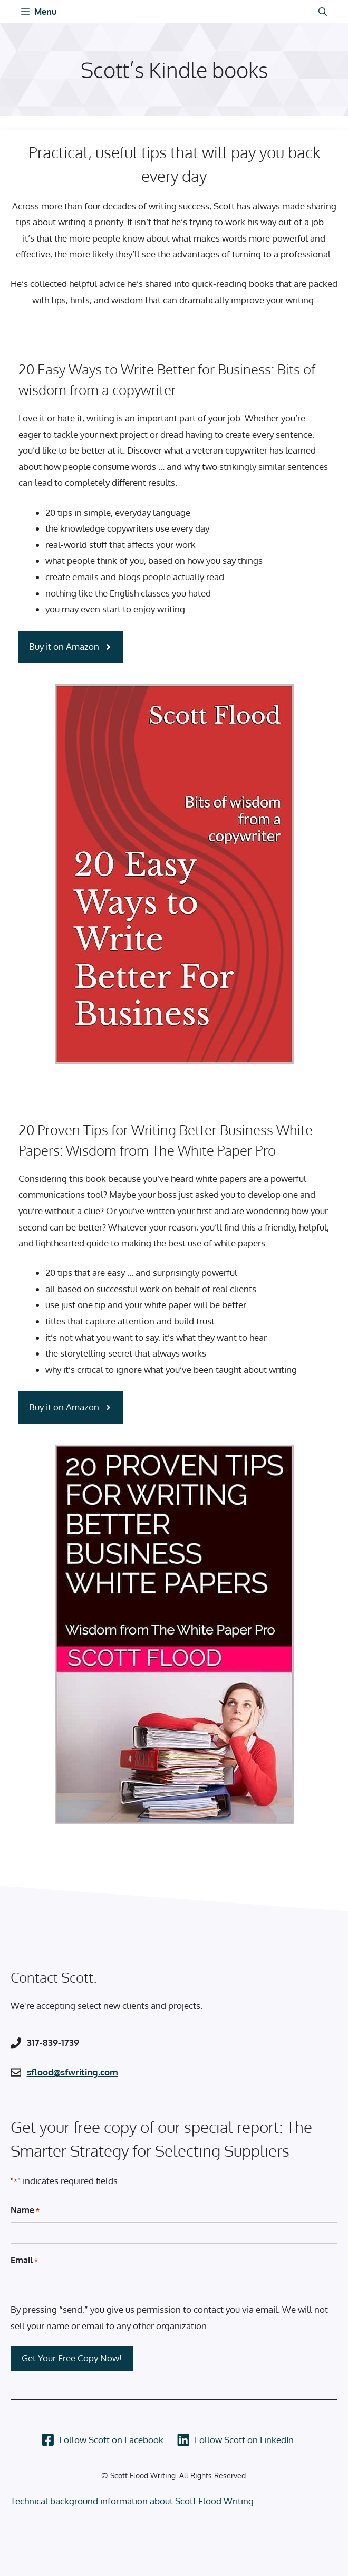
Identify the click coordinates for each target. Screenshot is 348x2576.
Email (24, 2261)
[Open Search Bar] (323, 11)
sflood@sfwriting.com (72, 2072)
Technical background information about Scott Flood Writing (132, 2500)
